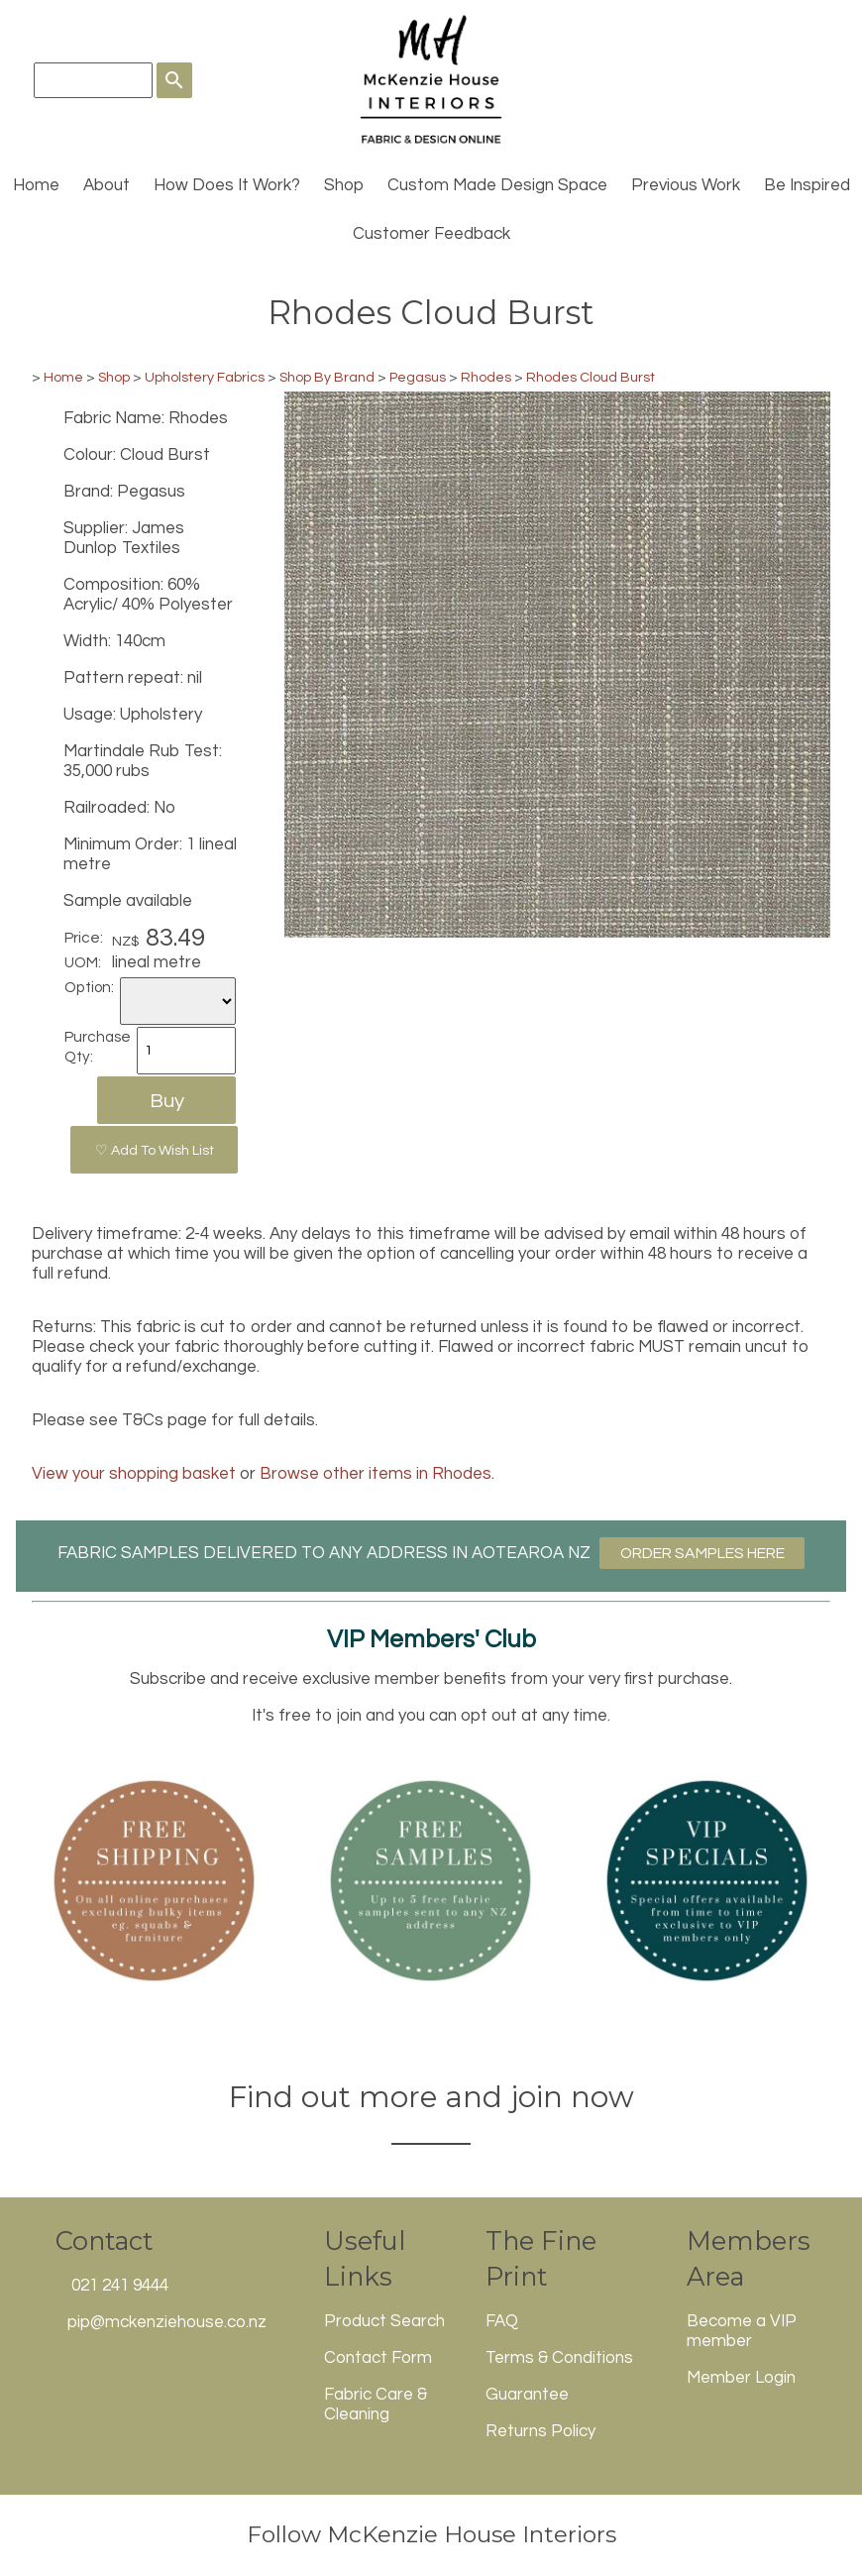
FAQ (501, 2321)
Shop (344, 185)
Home (36, 185)
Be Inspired (807, 185)
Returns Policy (540, 2431)
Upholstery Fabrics (205, 377)
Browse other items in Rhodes (375, 1474)
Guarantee (527, 2395)
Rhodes (486, 377)
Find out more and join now (431, 2096)
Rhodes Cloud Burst (590, 377)
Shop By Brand (327, 377)
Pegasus (417, 377)
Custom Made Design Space (497, 185)
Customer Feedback (431, 234)
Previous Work (685, 185)
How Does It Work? (227, 185)
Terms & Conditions (559, 2358)
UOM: (82, 962)
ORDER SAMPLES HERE (702, 1553)
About (106, 185)
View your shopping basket (134, 1474)
